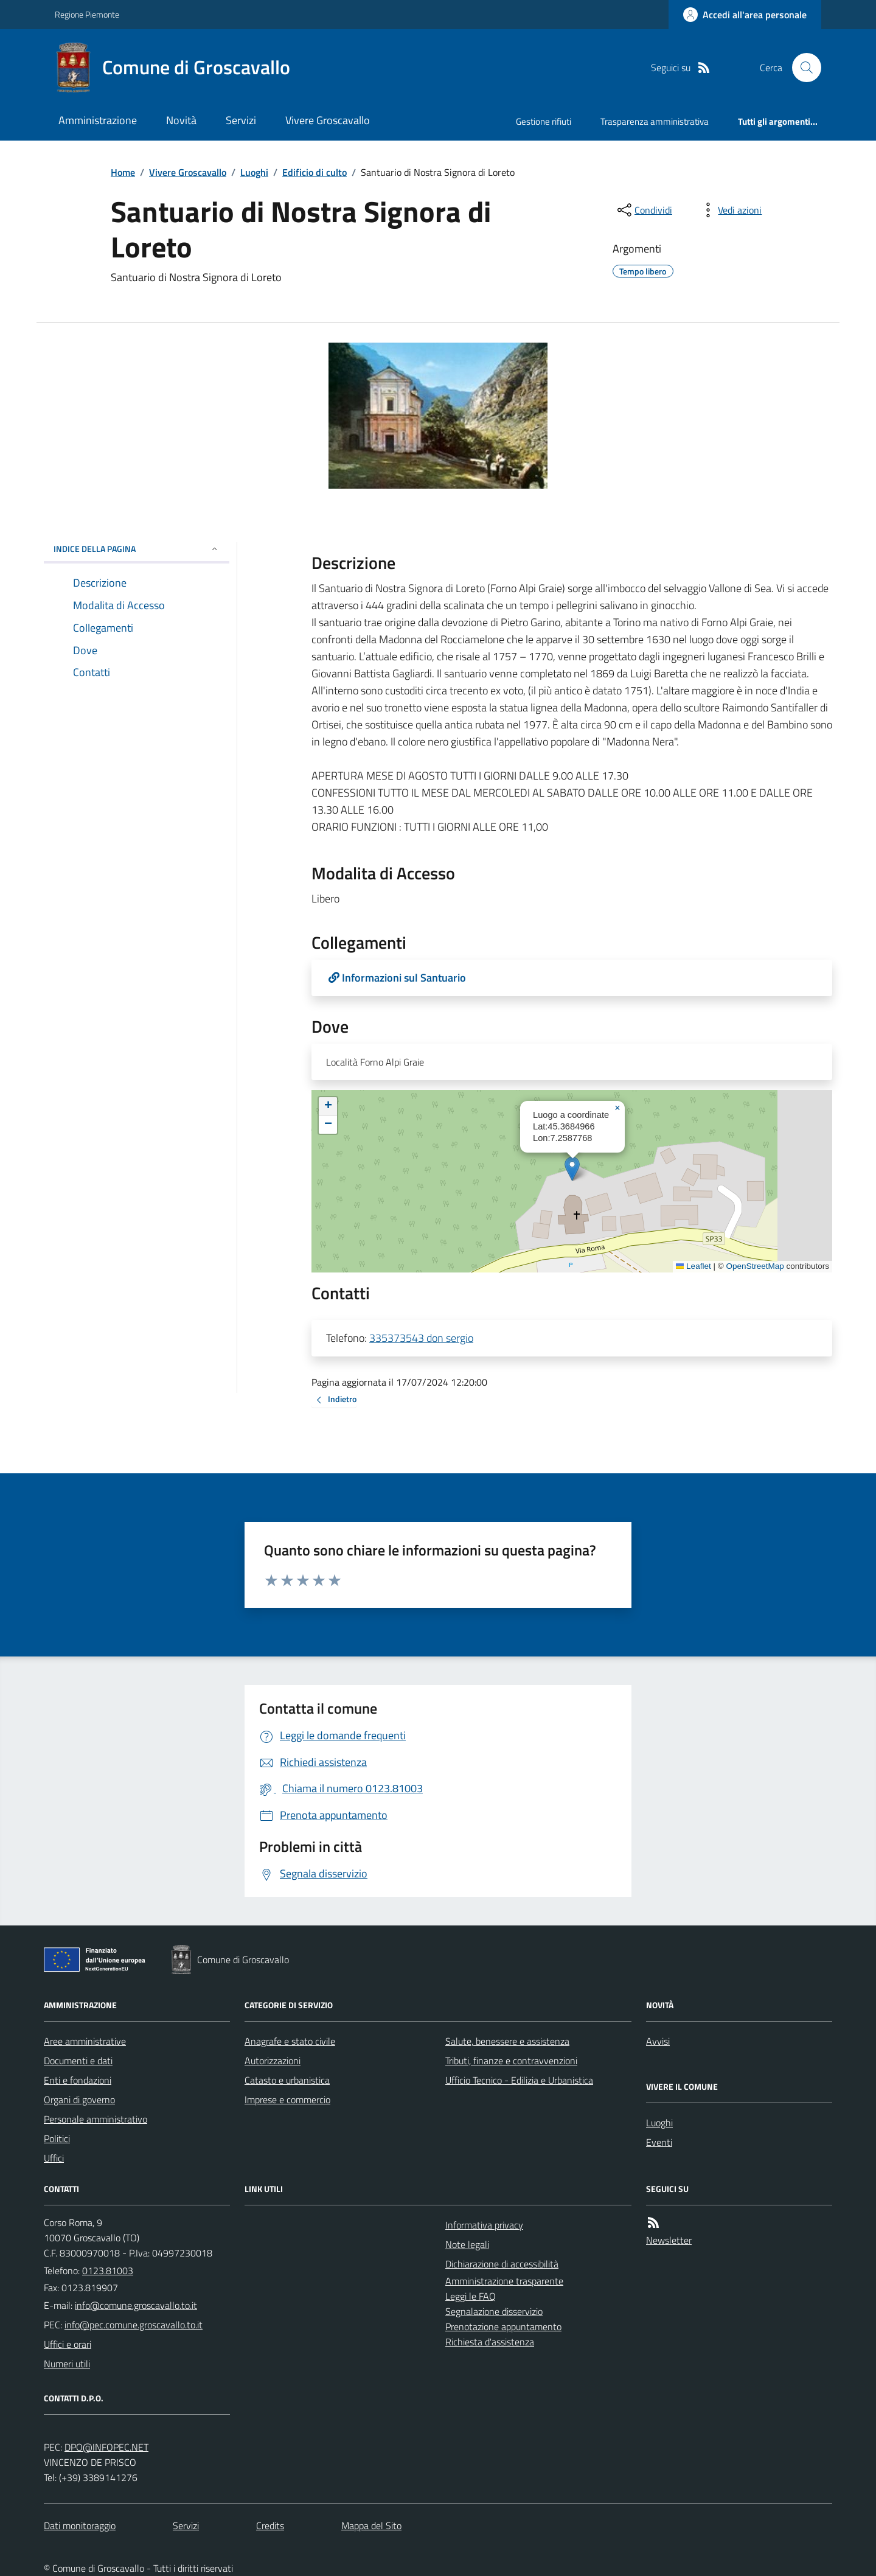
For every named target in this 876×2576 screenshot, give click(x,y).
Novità (181, 120)
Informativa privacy (484, 2225)
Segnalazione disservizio (494, 2311)
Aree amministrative (85, 2041)
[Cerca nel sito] (801, 67)
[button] (572, 1168)
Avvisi (658, 2041)
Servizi (241, 120)
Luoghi (254, 172)
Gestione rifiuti (543, 121)
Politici (57, 2138)
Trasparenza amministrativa (654, 121)
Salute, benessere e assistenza (507, 2041)
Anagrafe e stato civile (290, 2041)
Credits (270, 2525)
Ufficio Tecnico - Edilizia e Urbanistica (519, 2080)
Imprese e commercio (287, 2099)
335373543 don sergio (421, 1338)
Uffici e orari (67, 2344)
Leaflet (693, 1266)
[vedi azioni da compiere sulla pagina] (730, 210)
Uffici (54, 2158)
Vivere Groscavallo (327, 120)
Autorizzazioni (273, 2060)
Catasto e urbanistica (287, 2080)
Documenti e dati (78, 2060)
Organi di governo (79, 2099)
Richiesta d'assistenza (489, 2341)
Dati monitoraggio (80, 2525)
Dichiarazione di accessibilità (501, 2264)
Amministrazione (97, 120)
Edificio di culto (314, 172)
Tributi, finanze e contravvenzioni (511, 2060)
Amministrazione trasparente (504, 2281)
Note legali (467, 2244)
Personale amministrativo (95, 2119)
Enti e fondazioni (77, 2080)
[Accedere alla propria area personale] (745, 14)
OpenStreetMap (755, 1266)
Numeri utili (67, 2363)
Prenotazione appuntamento (503, 2326)
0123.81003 (107, 2270)
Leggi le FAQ (470, 2296)
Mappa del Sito (371, 2525)
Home (123, 172)
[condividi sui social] (644, 210)
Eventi (659, 2142)
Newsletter (669, 2240)
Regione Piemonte (87, 14)
